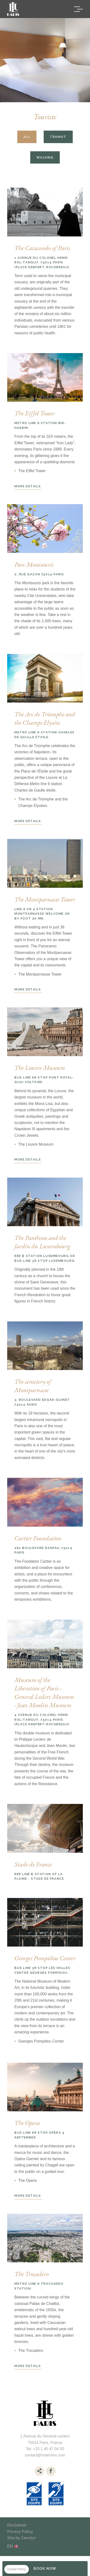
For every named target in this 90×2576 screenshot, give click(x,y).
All (27, 137)
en (10, 2546)
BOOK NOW (45, 2568)
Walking (44, 157)
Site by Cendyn (21, 2538)
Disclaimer (17, 2525)
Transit (58, 137)
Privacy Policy (20, 2531)
